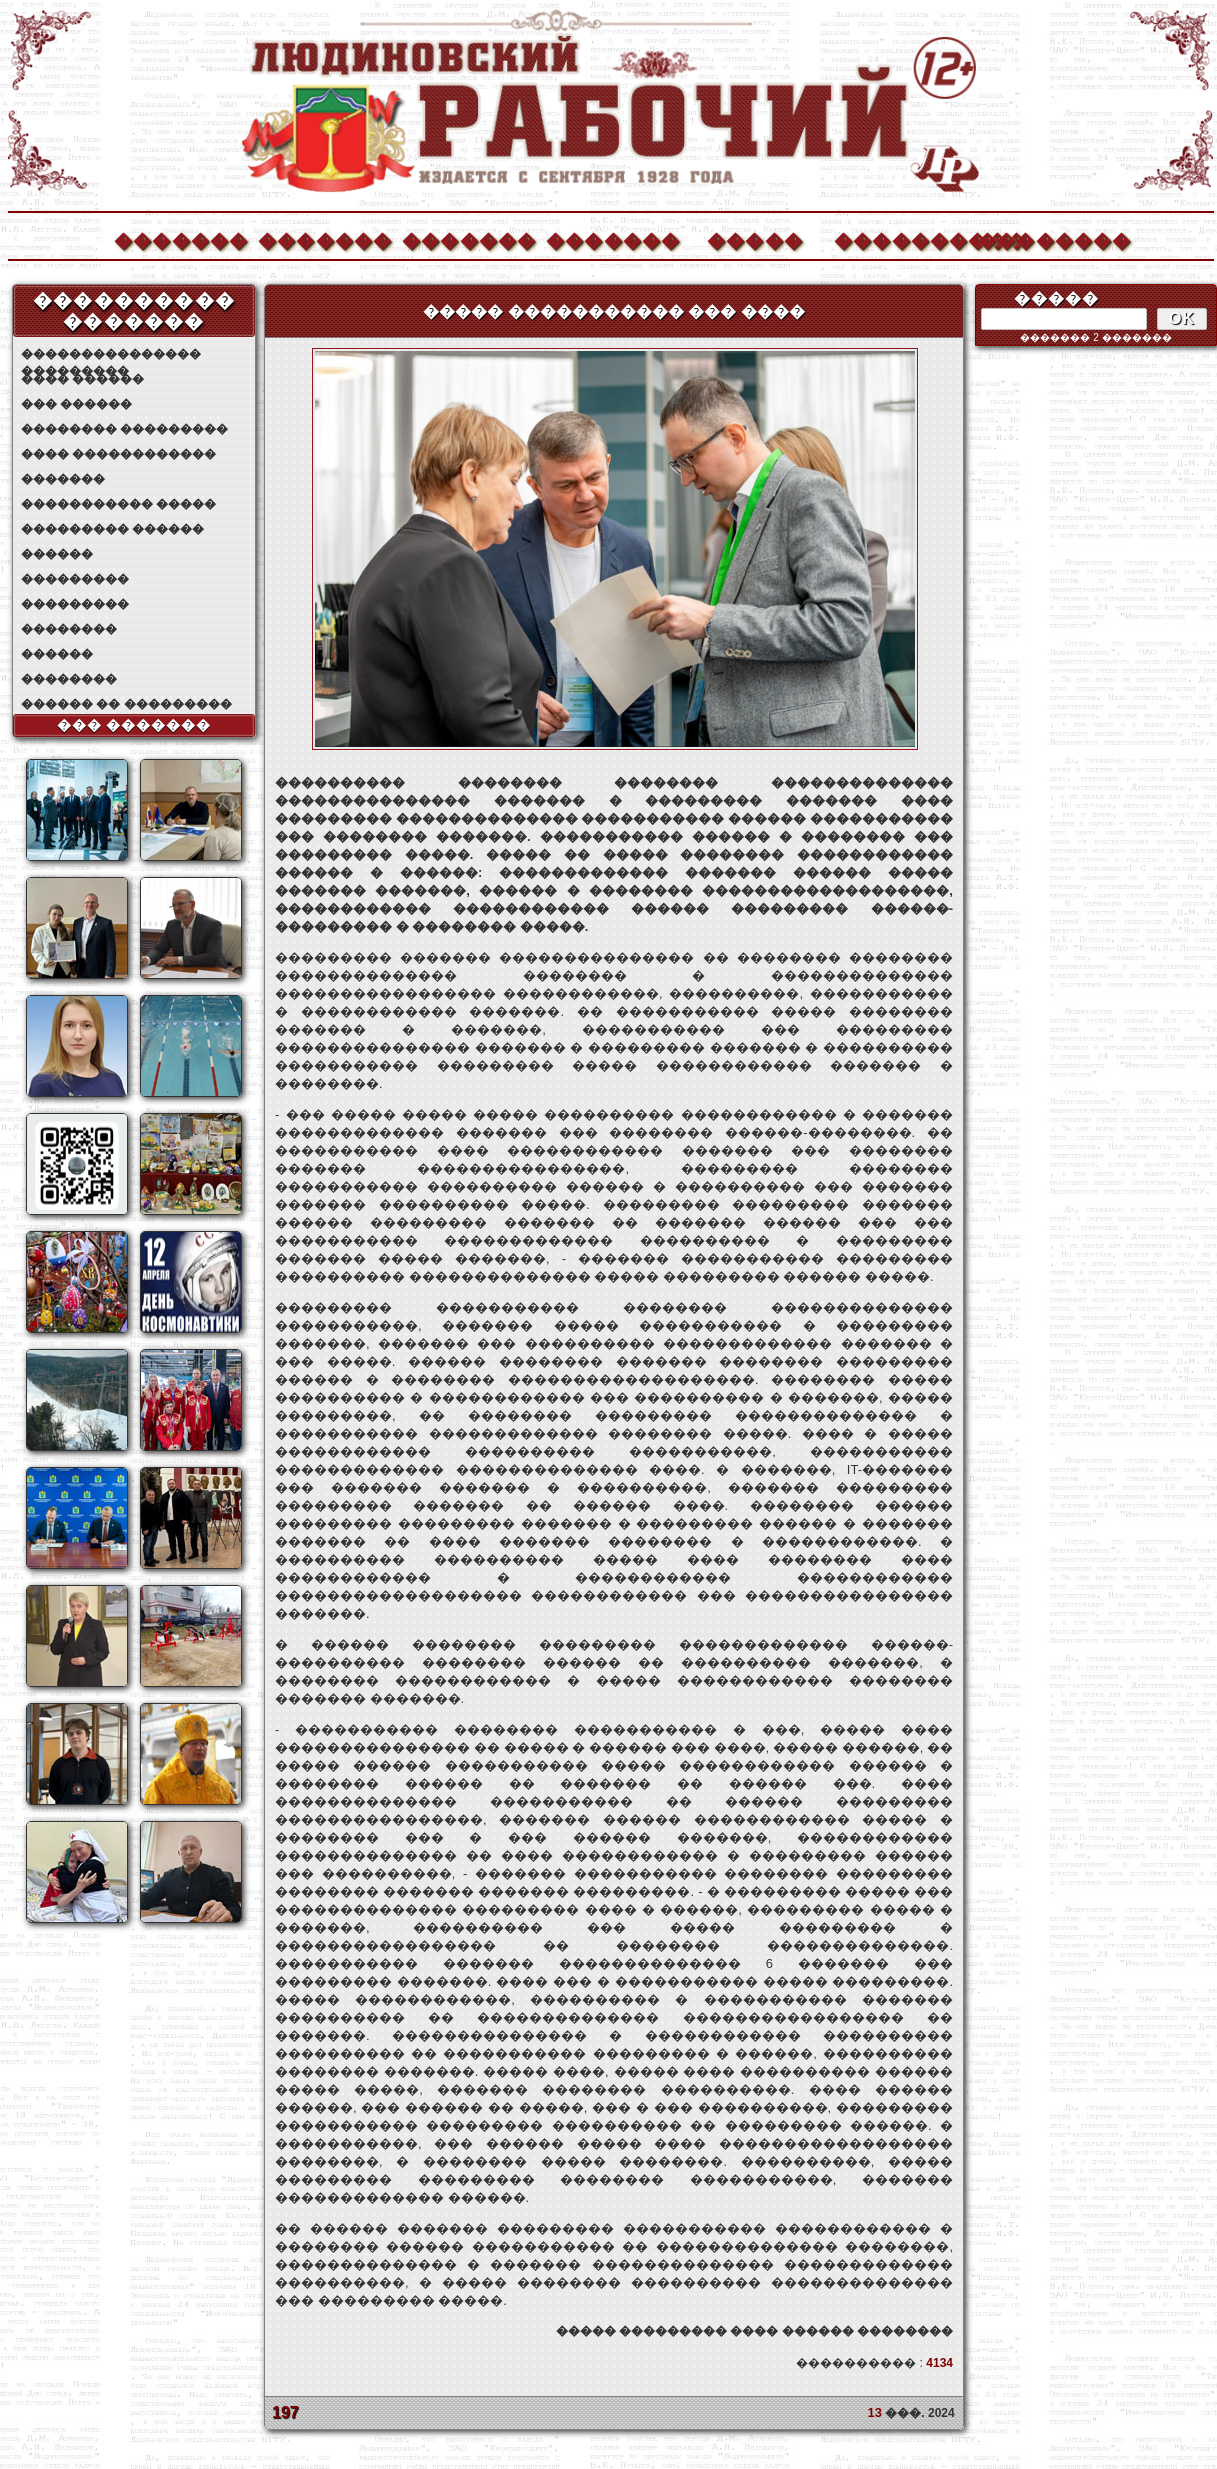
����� (755, 238)
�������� (1044, 238)
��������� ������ (112, 529)
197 (285, 2412)
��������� (75, 579)
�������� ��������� (124, 429)
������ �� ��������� (126, 704)
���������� (900, 238)
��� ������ (76, 404)
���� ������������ (118, 454)
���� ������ (82, 379)
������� (180, 238)
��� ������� (134, 725)
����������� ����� (118, 504)
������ (57, 554)
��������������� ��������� (111, 354)
